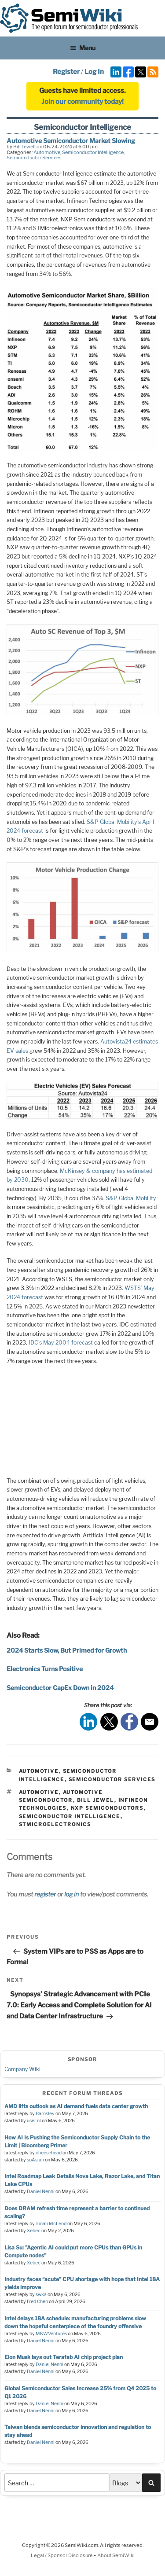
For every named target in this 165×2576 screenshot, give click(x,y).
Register (66, 72)
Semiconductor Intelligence (93, 152)
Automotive (46, 152)
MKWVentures (51, 2334)
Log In (94, 72)
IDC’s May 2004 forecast (61, 1342)
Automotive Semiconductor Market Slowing (71, 140)
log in (71, 1894)
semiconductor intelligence (70, 1816)
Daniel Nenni (41, 2191)
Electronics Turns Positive (45, 1668)
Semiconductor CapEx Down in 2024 (60, 1687)
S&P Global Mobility (131, 1198)
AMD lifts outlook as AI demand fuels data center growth (76, 2106)
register (45, 1894)
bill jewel (95, 1800)
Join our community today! (82, 102)
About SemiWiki (116, 2555)
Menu (82, 47)
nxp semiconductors (107, 1808)
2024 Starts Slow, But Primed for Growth (67, 1650)
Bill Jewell (24, 146)
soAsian (35, 2160)
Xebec (33, 2231)
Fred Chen (37, 2301)
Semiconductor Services (34, 157)
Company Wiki (22, 2069)
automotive (39, 1792)
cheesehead (49, 2153)
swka (41, 2294)
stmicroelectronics (55, 1824)
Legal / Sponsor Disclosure (62, 2555)
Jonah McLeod (51, 2224)
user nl (34, 2121)
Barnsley (45, 2114)
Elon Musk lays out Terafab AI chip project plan (63, 2357)
